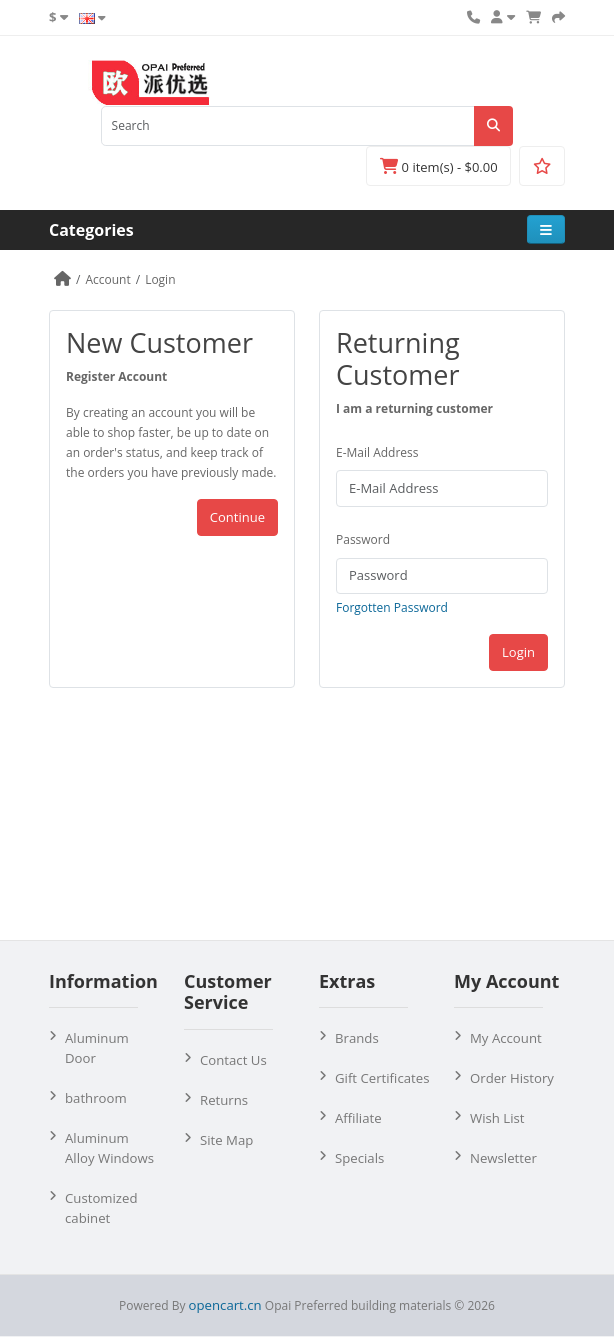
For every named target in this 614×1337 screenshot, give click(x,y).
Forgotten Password (392, 607)
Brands (357, 1038)
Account (107, 279)
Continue (237, 517)
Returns (224, 1100)
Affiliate (358, 1118)
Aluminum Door (97, 1048)
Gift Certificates (382, 1078)
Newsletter (503, 1158)
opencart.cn (225, 1305)
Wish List (497, 1118)
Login (160, 279)
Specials (359, 1158)
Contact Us (233, 1060)
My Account (506, 1038)
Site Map (226, 1140)
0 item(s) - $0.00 (438, 167)
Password (363, 539)
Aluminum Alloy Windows (109, 1148)
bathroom (96, 1098)
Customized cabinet (101, 1208)
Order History (512, 1078)
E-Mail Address (377, 452)
